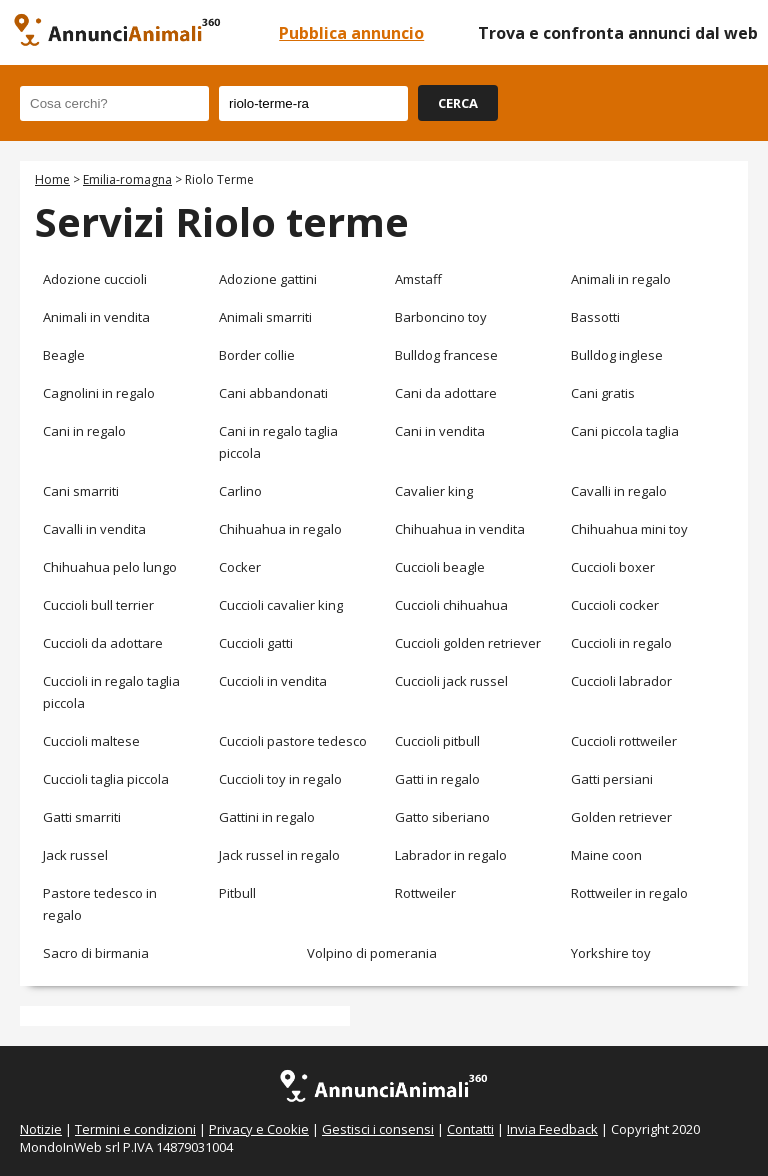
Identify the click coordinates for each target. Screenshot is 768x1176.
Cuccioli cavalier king (281, 605)
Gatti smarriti (82, 817)
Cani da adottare (446, 393)
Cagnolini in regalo (99, 393)
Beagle (64, 355)
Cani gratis (603, 393)
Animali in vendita (96, 317)
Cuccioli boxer (613, 567)
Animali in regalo (621, 279)
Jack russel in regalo (279, 855)
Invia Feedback (552, 1129)
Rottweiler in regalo (629, 893)
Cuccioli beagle (440, 567)
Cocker (240, 567)
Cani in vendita (440, 431)
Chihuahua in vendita (460, 529)
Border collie (257, 355)
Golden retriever (621, 817)
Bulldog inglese (617, 355)
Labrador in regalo (451, 855)
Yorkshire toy (611, 953)
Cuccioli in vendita (273, 681)
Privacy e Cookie (259, 1129)
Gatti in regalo (437, 779)
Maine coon (606, 855)
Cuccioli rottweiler (624, 741)
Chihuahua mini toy (629, 529)
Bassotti (595, 317)
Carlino (240, 491)
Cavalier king (434, 491)
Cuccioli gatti (256, 643)
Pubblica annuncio (351, 33)
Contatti (470, 1129)
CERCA (458, 103)
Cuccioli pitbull (437, 741)
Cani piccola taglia (625, 431)
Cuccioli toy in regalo (280, 779)
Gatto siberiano (442, 817)
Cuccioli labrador (621, 681)
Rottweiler (425, 893)
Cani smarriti (81, 491)
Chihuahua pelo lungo (110, 567)
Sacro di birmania (96, 953)
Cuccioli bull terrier (98, 605)
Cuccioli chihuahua (451, 605)
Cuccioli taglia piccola (106, 779)
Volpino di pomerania (372, 953)
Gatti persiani (612, 779)
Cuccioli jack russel (451, 681)
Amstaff (418, 279)
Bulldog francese (446, 355)
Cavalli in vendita (94, 529)
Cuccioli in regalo (621, 643)
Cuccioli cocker (615, 605)
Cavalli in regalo (619, 491)
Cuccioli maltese (91, 741)
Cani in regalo (84, 431)
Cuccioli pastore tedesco (293, 741)
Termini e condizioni (135, 1129)
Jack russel (75, 855)
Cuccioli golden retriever (468, 643)
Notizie (41, 1129)
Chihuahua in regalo (280, 529)
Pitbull (237, 893)
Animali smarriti (265, 317)
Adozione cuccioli (95, 279)
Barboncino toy (441, 317)
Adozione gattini (268, 279)
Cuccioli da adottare (103, 643)
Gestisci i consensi (378, 1129)
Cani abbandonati (273, 393)
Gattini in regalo (267, 817)
